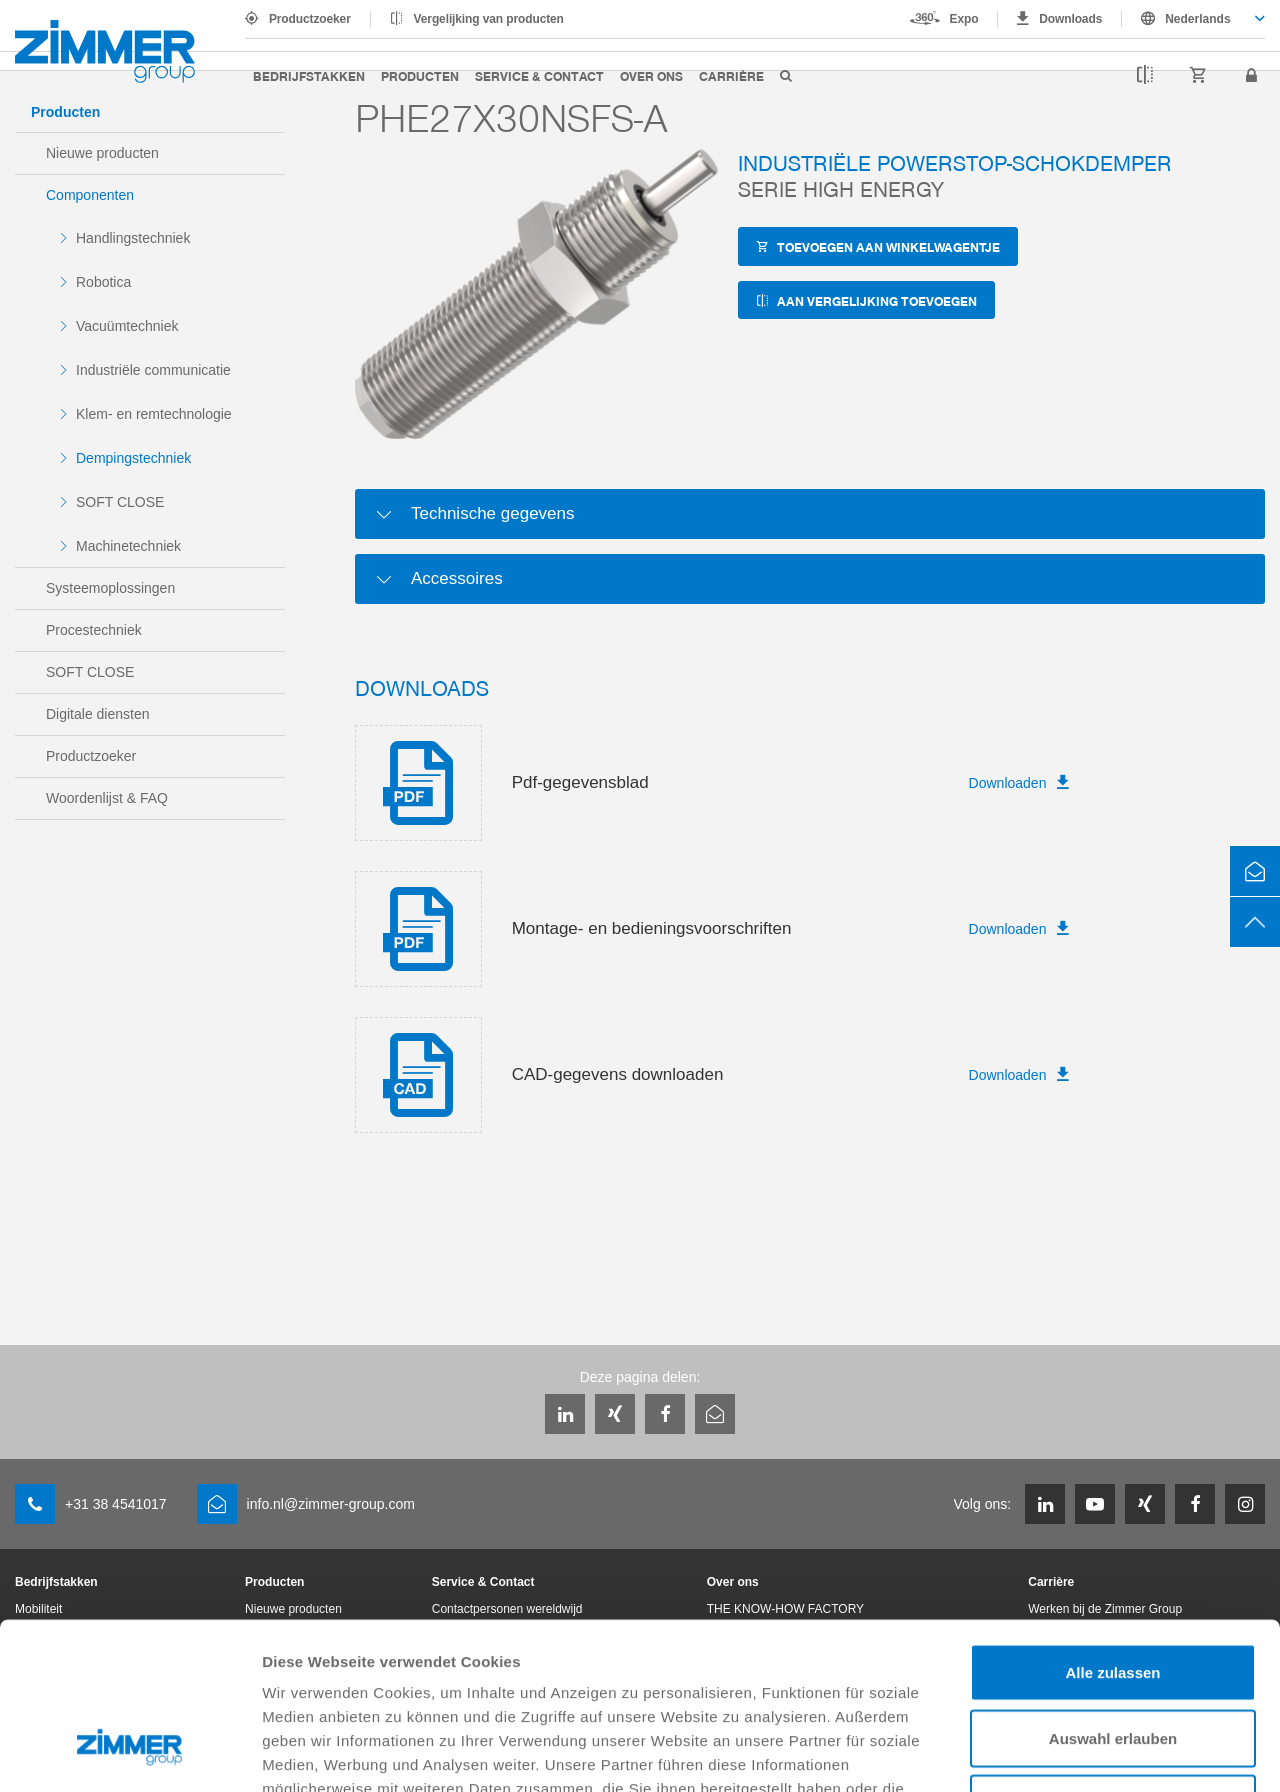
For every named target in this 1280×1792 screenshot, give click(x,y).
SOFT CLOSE (120, 502)
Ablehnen (1113, 1660)
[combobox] (1193, 19)
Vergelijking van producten (489, 19)
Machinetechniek (128, 546)
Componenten (90, 195)
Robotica (103, 282)
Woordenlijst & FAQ (107, 798)
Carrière (731, 75)
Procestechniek (94, 630)
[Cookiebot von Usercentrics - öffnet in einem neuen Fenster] (129, 1753)
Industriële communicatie (153, 370)
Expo (964, 19)
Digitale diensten (98, 714)
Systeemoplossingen (110, 588)
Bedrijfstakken (309, 75)
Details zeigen (1063, 1752)
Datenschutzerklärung (782, 1669)
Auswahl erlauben (1113, 1595)
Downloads (1070, 19)
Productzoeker (310, 19)
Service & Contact (539, 75)
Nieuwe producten (102, 153)
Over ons (651, 75)
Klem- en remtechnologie (154, 414)
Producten (420, 75)
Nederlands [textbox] (1197, 19)
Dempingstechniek (133, 458)
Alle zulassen (1112, 1529)
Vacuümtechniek (127, 326)
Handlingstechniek (133, 238)
